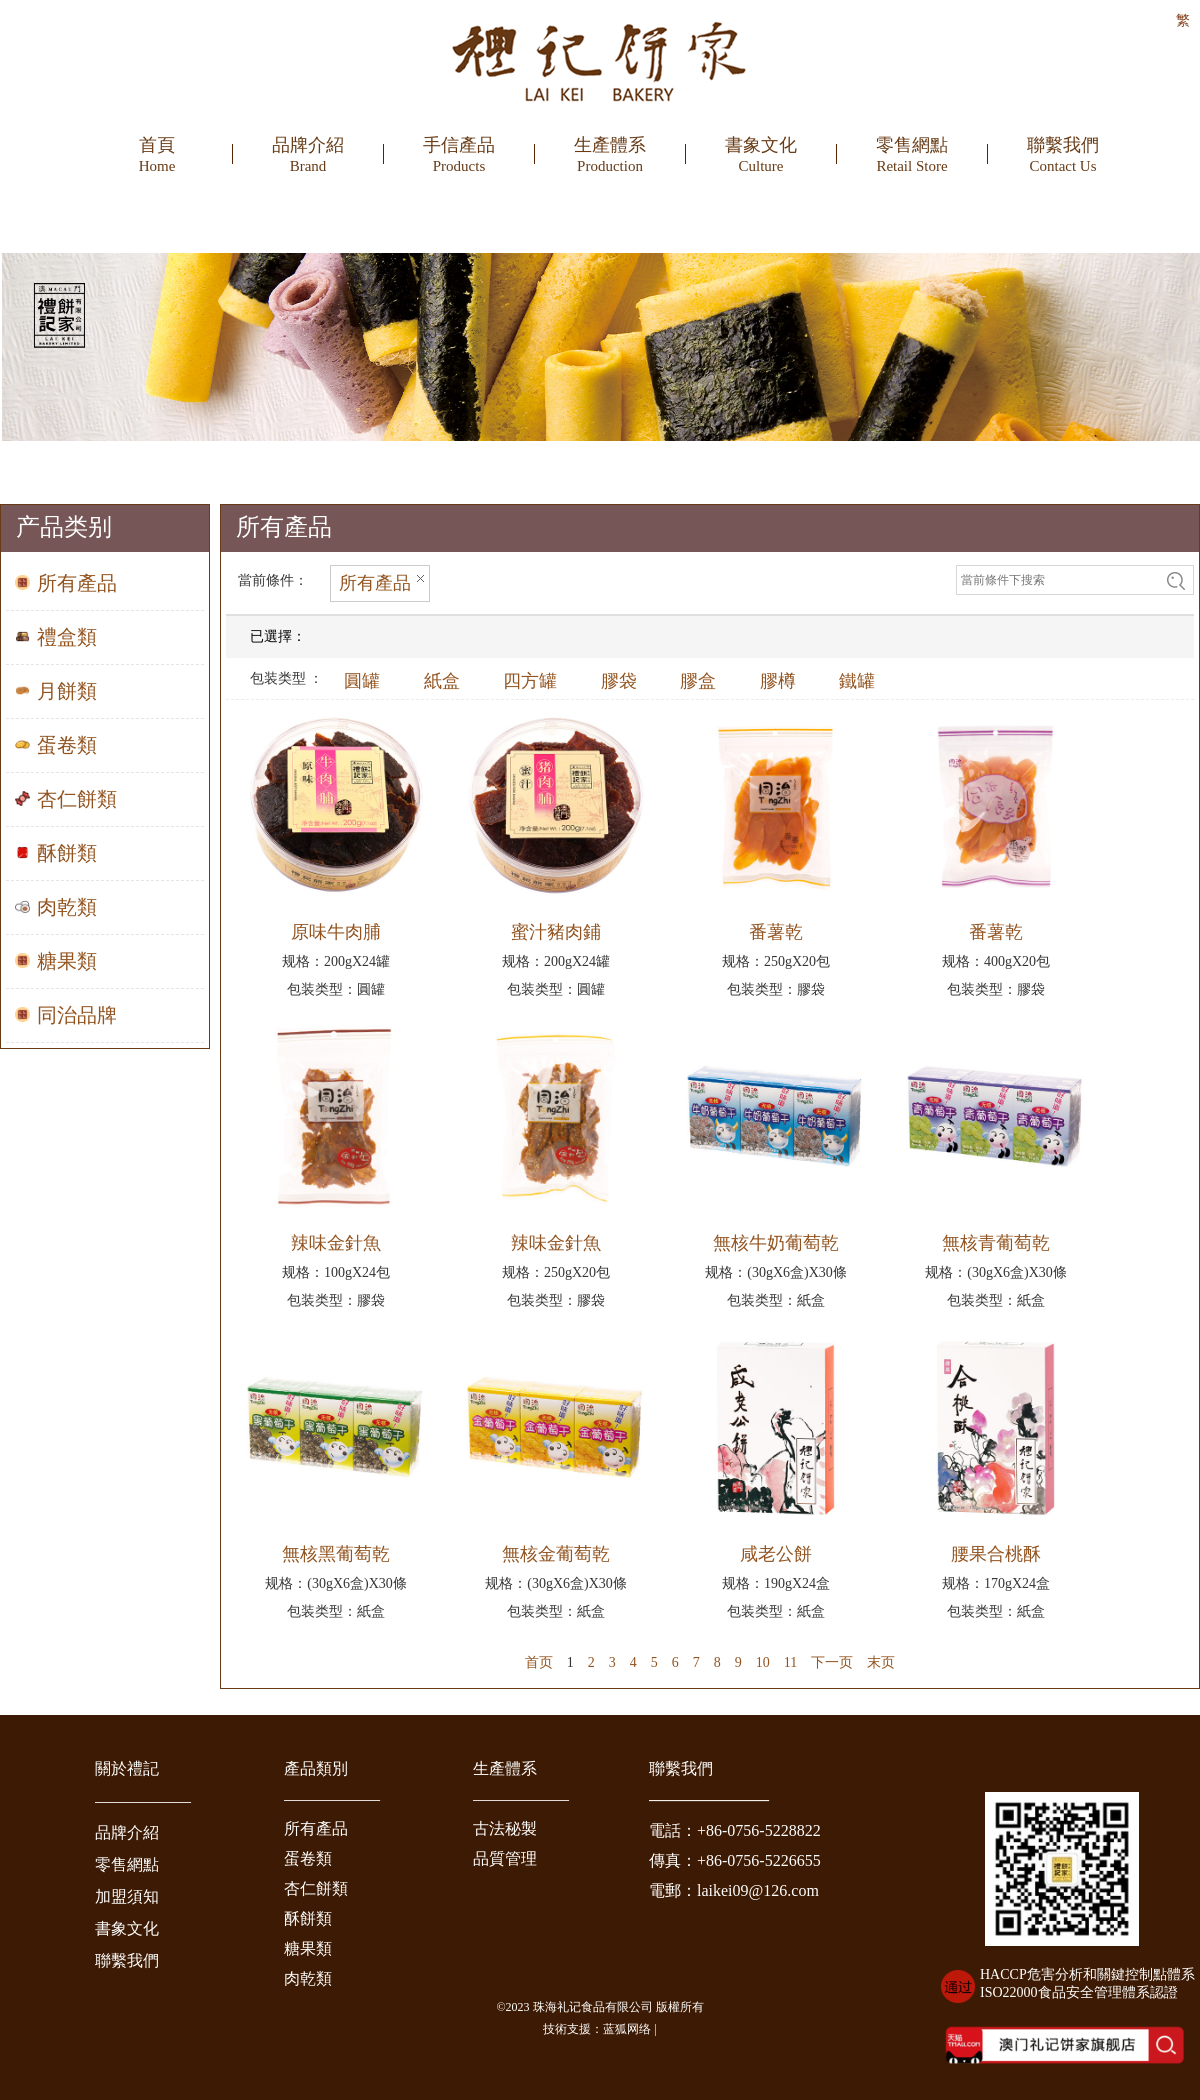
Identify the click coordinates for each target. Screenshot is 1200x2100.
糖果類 (308, 1948)
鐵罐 (857, 681)
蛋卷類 (308, 1858)
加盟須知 (127, 1896)
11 (790, 1662)
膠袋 (619, 681)
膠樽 (778, 681)
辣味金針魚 (336, 1243)
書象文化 (127, 1928)
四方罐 (530, 681)
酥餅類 (308, 1918)
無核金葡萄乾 (556, 1554)
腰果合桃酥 (996, 1554)
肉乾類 (308, 1978)
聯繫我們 (127, 1960)
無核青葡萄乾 (996, 1243)
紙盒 (442, 681)
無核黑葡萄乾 (336, 1554)
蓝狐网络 (627, 2029)
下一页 (832, 1662)
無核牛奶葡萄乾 (776, 1243)
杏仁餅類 (316, 1888)
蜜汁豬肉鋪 (556, 932)
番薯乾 (776, 932)
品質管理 (505, 1858)
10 (763, 1662)
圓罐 (362, 681)
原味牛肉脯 (336, 932)
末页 (881, 1662)
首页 (539, 1662)
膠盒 (698, 681)
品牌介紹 (127, 1832)
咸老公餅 (776, 1554)
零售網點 (127, 1864)
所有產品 (316, 1828)
